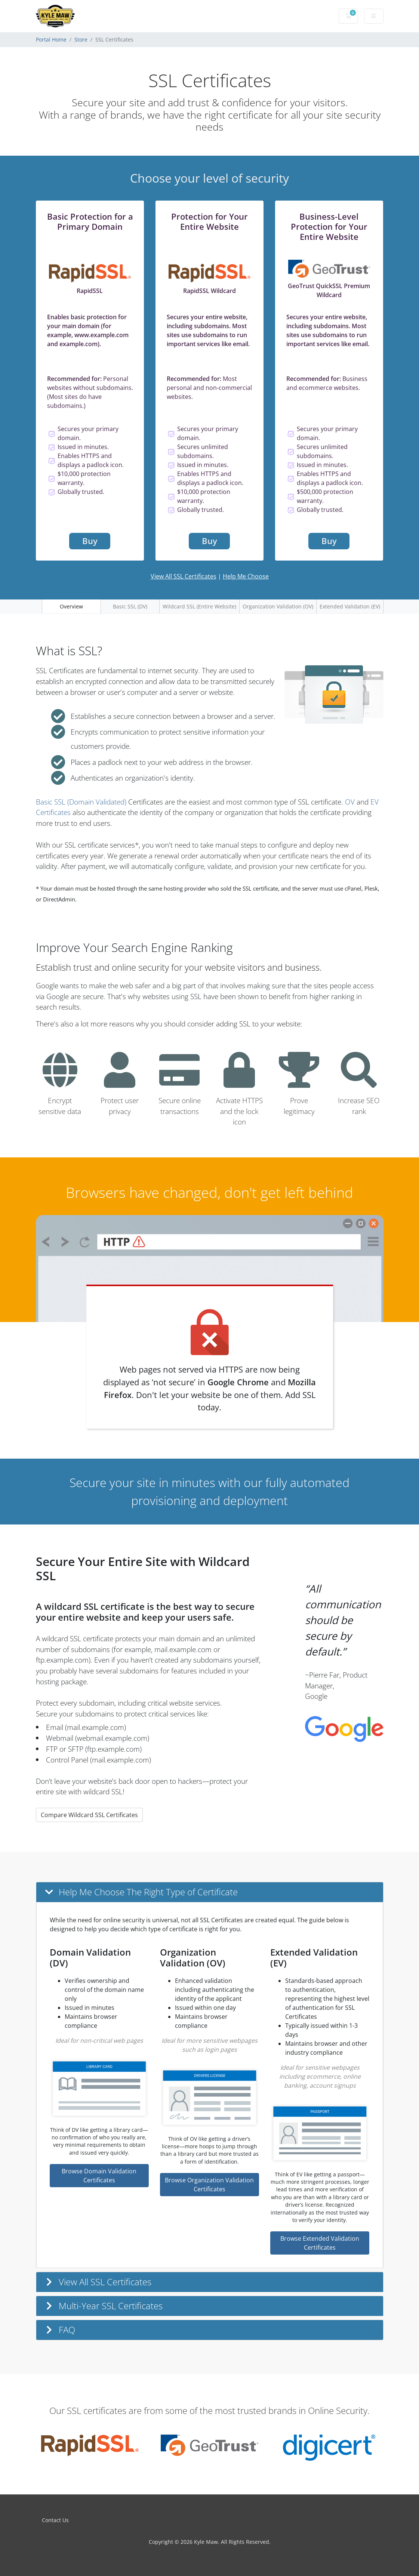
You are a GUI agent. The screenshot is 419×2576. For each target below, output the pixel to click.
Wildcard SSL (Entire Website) (199, 606)
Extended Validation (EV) (350, 606)
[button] (209, 1892)
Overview (71, 606)
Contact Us (55, 2520)
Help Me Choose (246, 576)
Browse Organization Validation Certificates (209, 2184)
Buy (90, 541)
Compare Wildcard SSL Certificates (89, 1815)
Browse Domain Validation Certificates (99, 2175)
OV (350, 802)
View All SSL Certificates (183, 576)
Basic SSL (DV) (130, 606)
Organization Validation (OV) (278, 606)
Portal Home (51, 39)
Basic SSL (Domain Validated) (81, 802)
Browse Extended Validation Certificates (319, 2243)
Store (80, 39)
